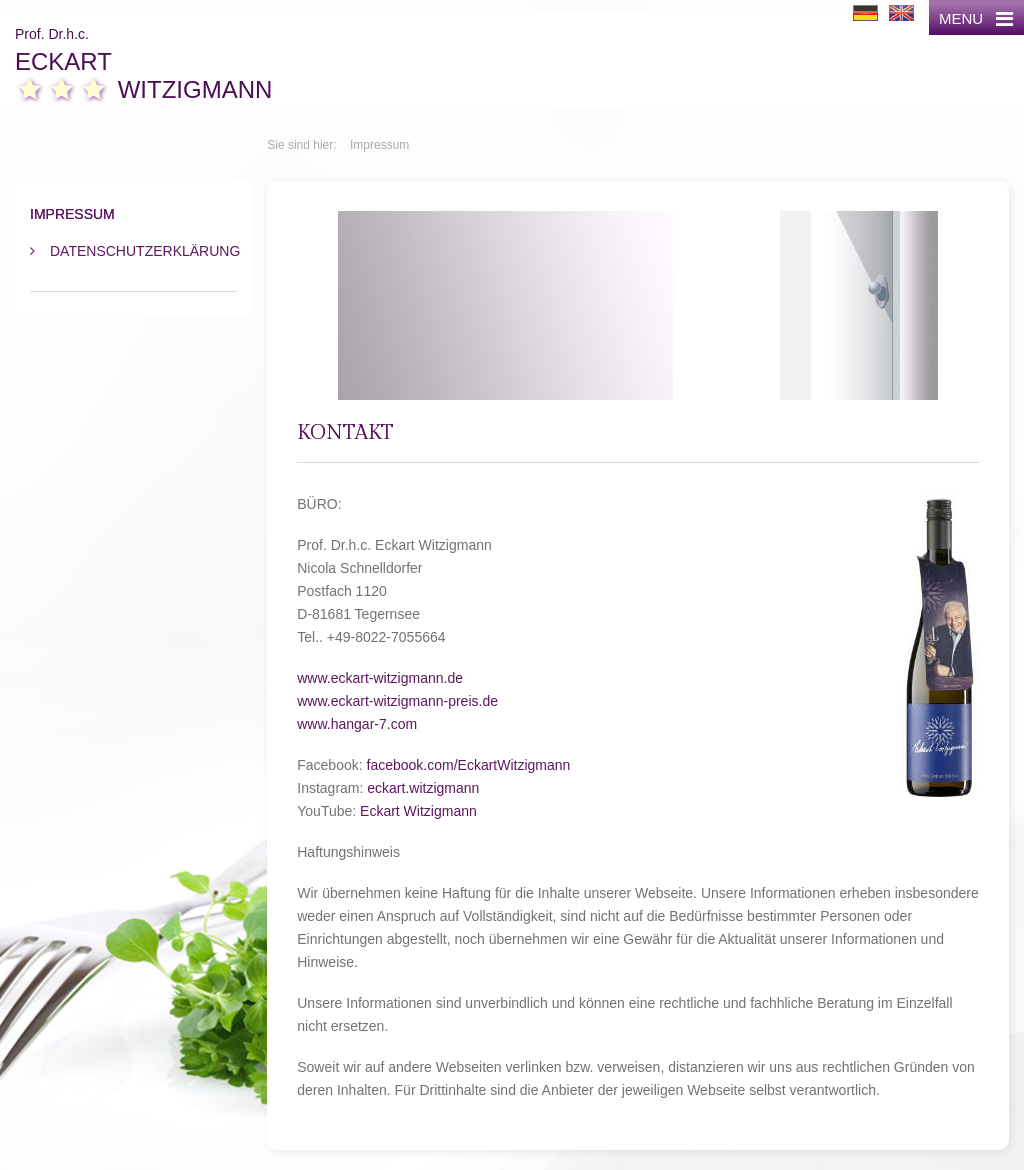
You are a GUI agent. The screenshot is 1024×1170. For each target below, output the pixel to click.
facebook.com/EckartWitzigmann (469, 765)
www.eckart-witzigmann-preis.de (397, 701)
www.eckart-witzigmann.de (380, 678)
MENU (976, 18)
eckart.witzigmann (423, 788)
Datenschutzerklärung (143, 251)
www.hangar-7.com (357, 724)
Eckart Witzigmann (418, 811)
